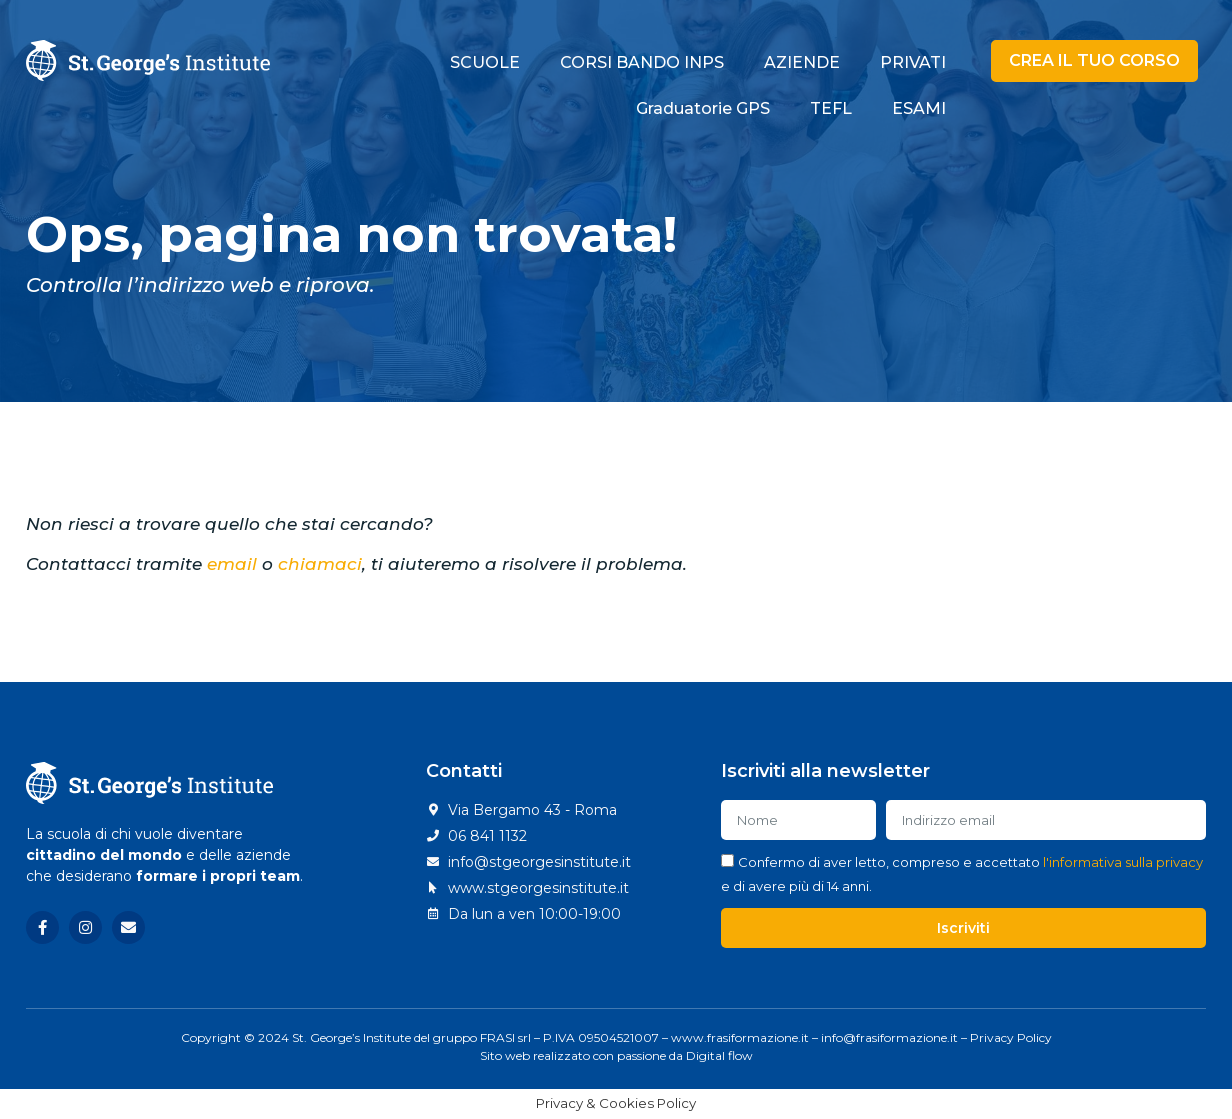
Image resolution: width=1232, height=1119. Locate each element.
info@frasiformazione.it (889, 1037)
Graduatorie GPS (703, 108)
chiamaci (320, 564)
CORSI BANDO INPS (642, 62)
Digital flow (719, 1055)
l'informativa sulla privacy (1123, 862)
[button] (1094, 61)
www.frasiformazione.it (740, 1037)
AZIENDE (802, 62)
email (232, 564)
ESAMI (919, 108)
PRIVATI (913, 62)
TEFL (831, 108)
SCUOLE (485, 62)
